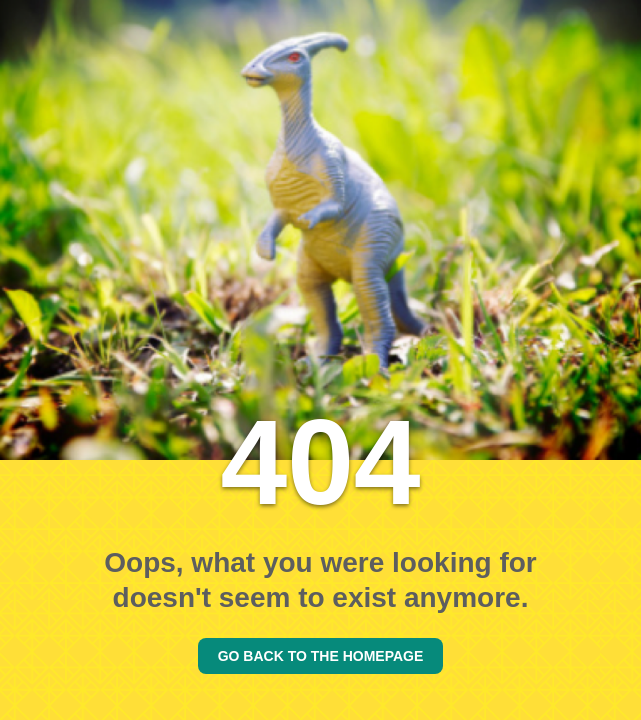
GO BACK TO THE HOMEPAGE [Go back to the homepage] (321, 656)
